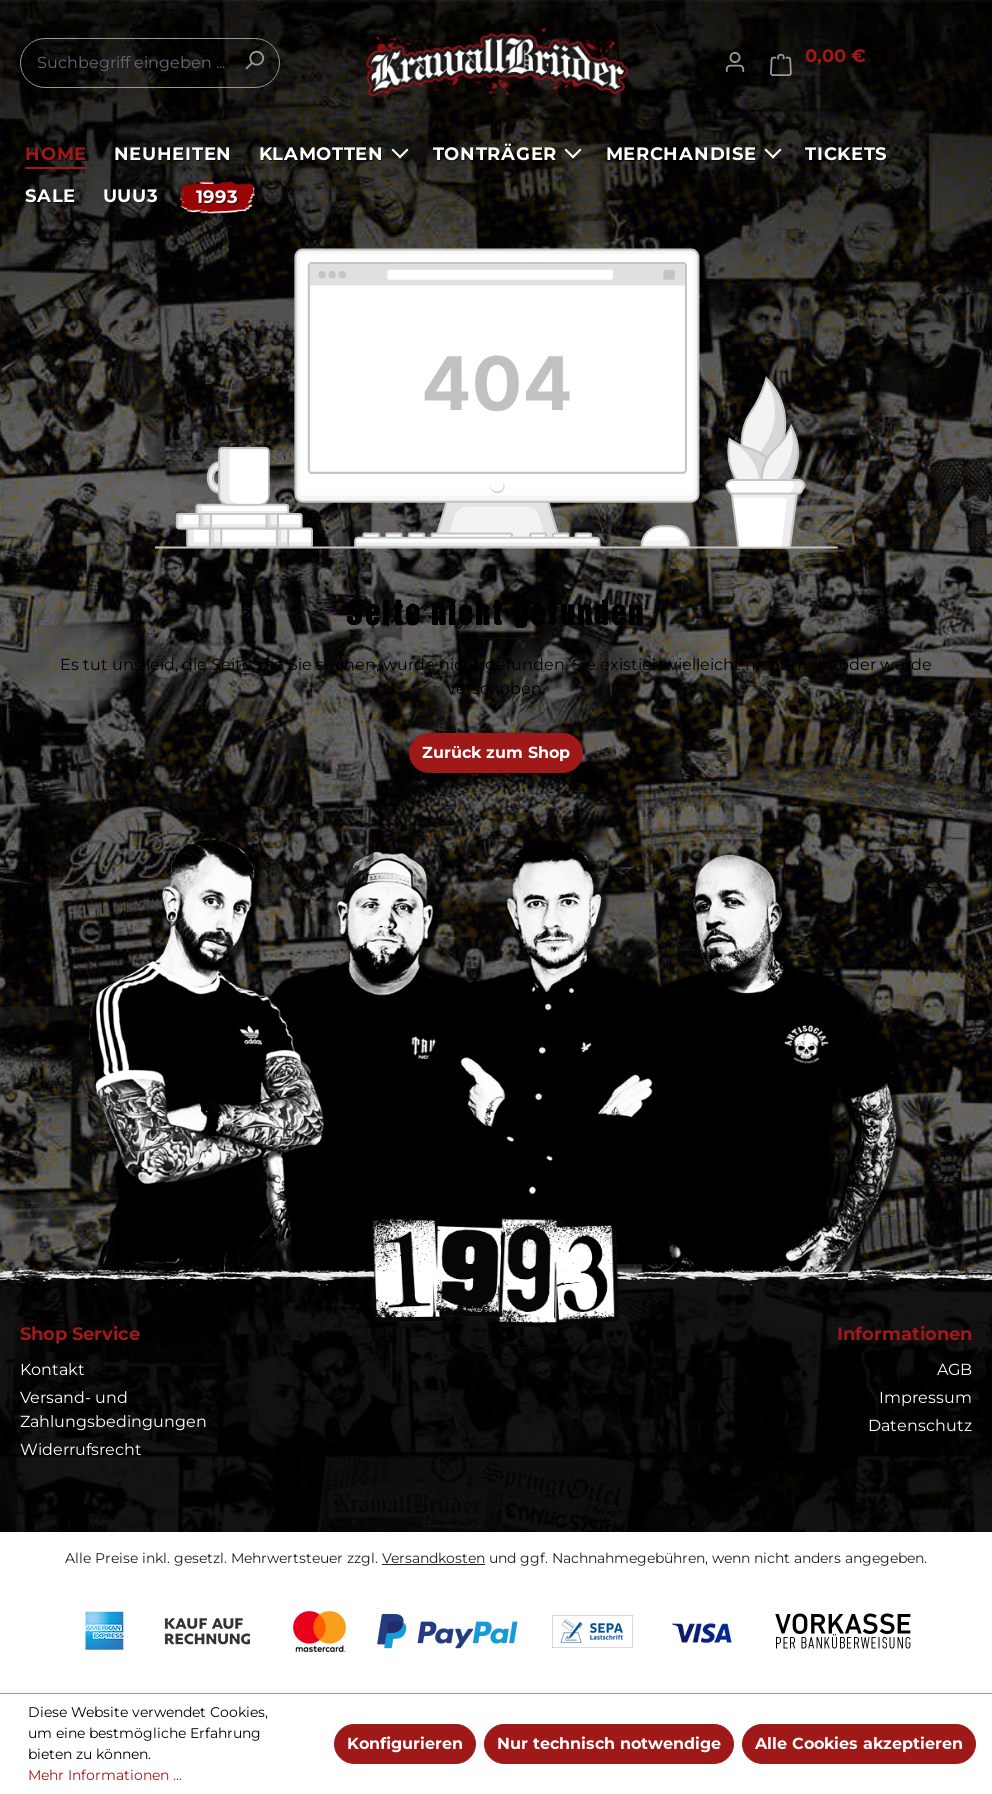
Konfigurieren (405, 1743)
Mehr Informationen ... (105, 1775)
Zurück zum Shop (496, 752)
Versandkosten (433, 1558)
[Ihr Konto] (735, 62)
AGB (954, 1369)
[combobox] (150, 63)
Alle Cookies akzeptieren (859, 1743)
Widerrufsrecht (81, 1449)
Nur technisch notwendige (609, 1743)
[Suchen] (254, 60)
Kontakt (52, 1369)
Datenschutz (920, 1425)
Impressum (925, 1397)
